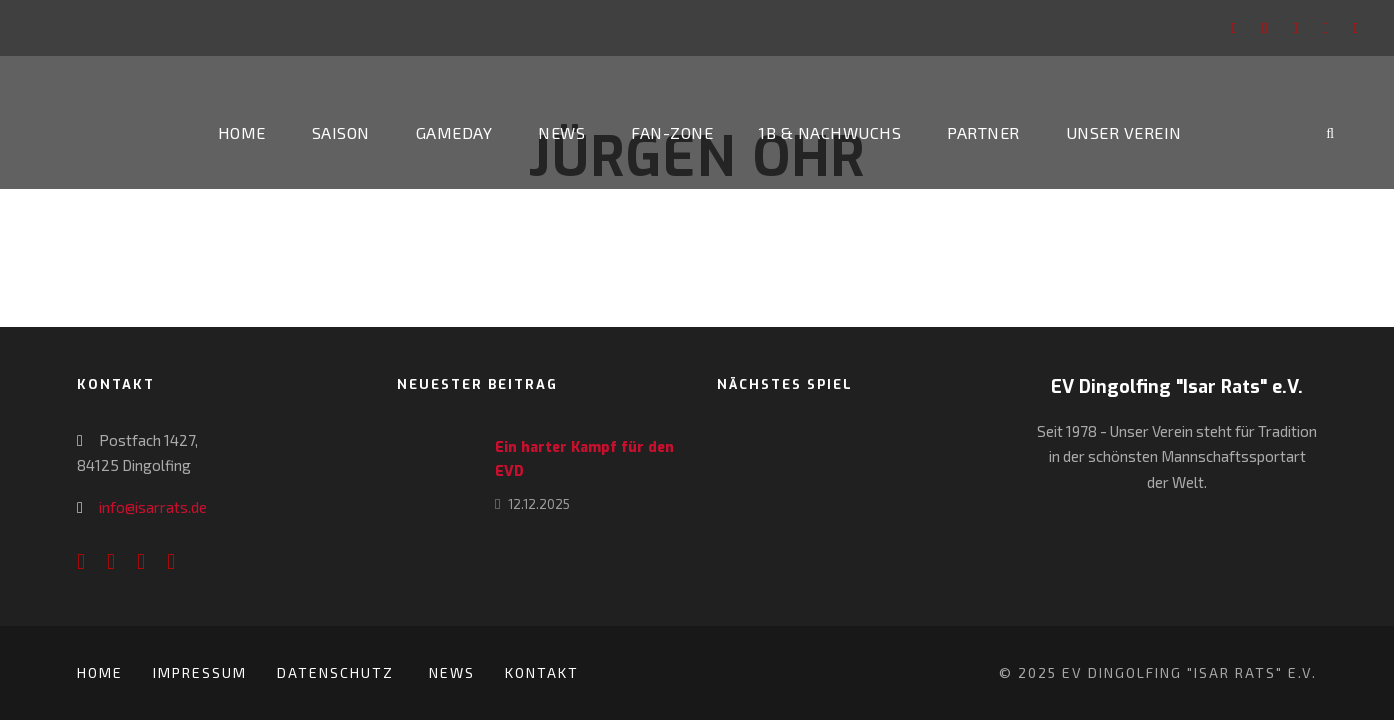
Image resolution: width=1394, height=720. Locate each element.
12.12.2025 (539, 504)
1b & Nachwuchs (830, 132)
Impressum (200, 672)
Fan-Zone (672, 132)
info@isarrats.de (153, 507)
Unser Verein (1124, 132)
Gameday (454, 132)
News (561, 132)
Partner (983, 132)
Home (242, 132)
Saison (341, 132)
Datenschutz (338, 672)
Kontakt (542, 672)
